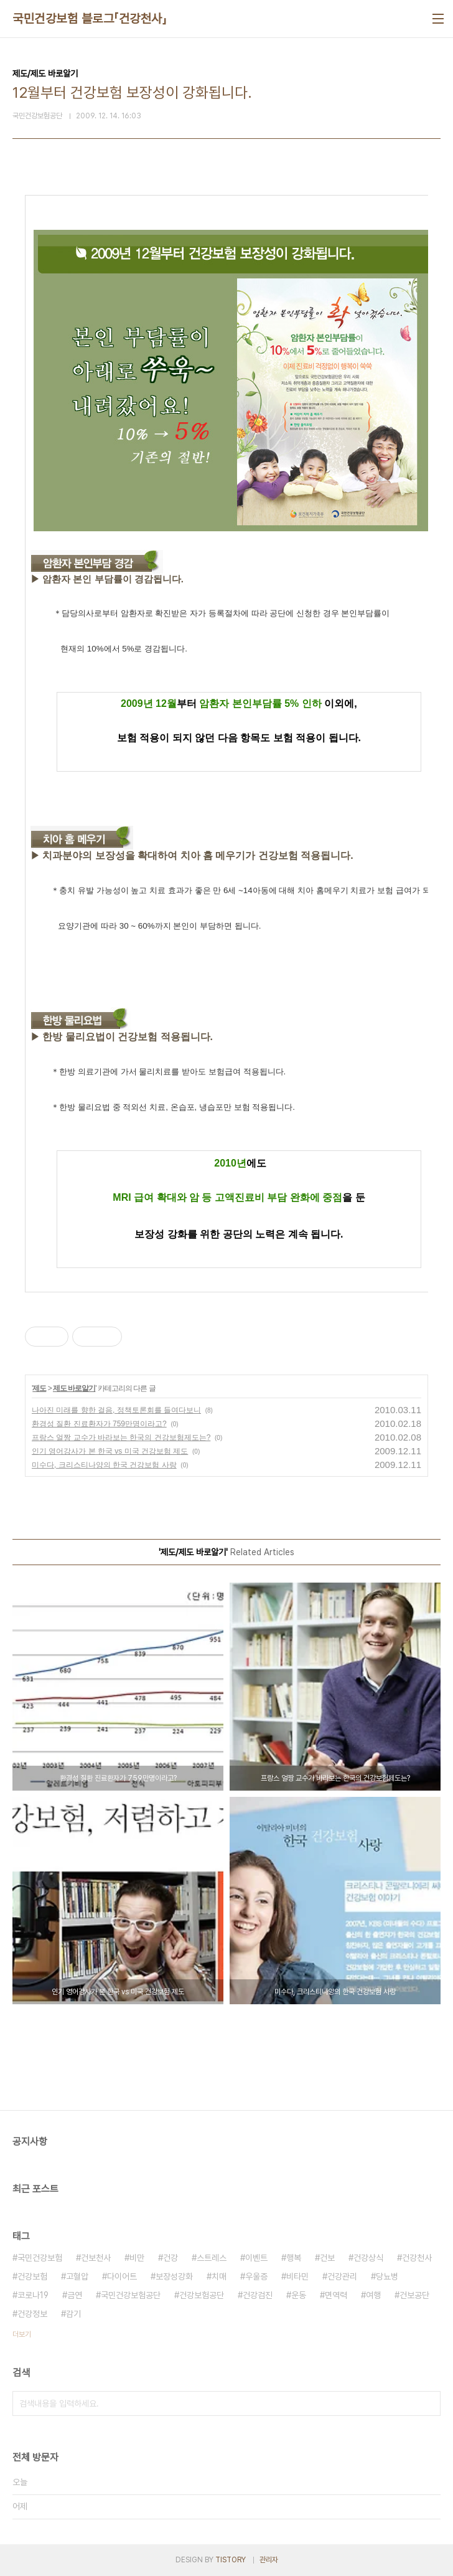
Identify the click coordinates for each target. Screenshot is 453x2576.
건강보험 (32, 2276)
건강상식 (368, 2258)
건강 (170, 2258)
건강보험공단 (201, 2295)
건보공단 (414, 2295)
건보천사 (96, 2258)
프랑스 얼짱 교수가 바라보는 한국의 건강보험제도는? (121, 1437)
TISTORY (230, 2559)
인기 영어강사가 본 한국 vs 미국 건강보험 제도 (110, 1451)
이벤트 (256, 2258)
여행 (373, 2295)
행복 (293, 2258)
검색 (428, 2403)
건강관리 (342, 2276)
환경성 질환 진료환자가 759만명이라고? (99, 1423)
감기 (73, 2314)
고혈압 (77, 2276)
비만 (136, 2258)
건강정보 (32, 2314)
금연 (74, 2295)
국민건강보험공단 (131, 2295)
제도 (39, 1388)
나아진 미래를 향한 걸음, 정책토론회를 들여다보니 (116, 1410)
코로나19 (33, 2295)
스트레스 (211, 2258)
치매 (219, 2276)
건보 (327, 2258)
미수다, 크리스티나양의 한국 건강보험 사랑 (104, 1465)
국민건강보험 (39, 2258)
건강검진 (258, 2295)
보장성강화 (174, 2276)
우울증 (256, 2276)
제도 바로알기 (74, 1388)
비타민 (297, 2276)
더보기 (21, 2334)
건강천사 (417, 2258)
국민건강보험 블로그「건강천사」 (89, 18)
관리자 (268, 2559)
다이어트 (122, 2276)
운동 (298, 2295)
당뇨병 (387, 2276)
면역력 (336, 2295)
